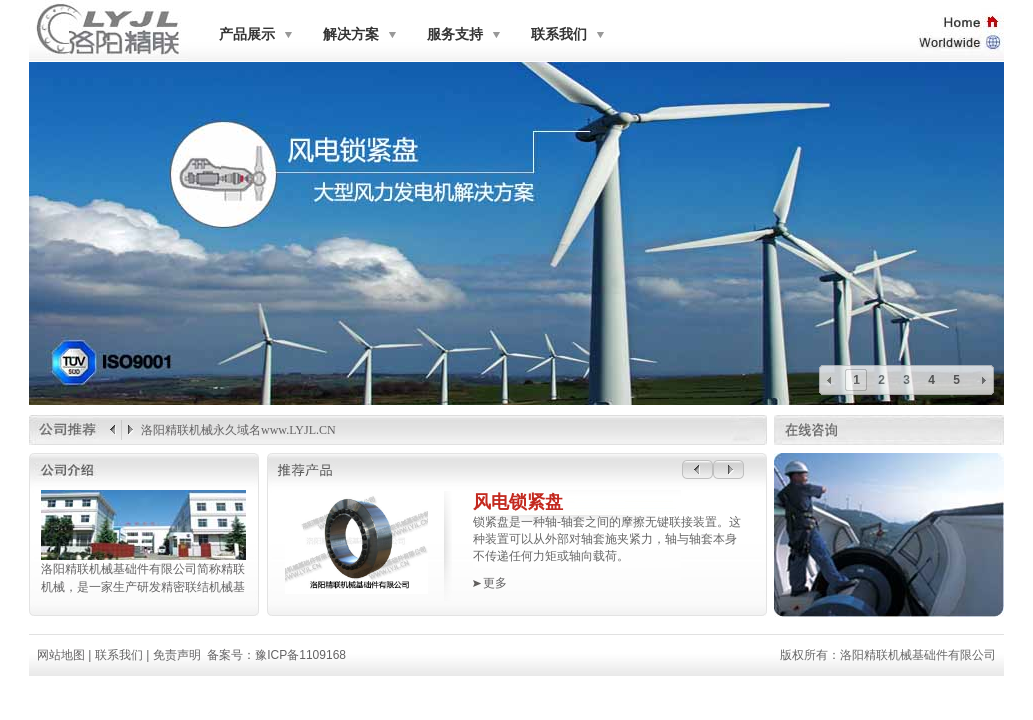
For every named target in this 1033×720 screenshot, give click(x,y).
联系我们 (559, 34)
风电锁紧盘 (518, 502)
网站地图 (61, 655)
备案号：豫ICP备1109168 (276, 655)
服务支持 (455, 34)
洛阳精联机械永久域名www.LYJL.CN (238, 430)
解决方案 (351, 34)
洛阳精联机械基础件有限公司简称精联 (141, 569)
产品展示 (247, 34)
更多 (495, 583)
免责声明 (177, 655)
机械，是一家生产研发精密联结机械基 (141, 587)
